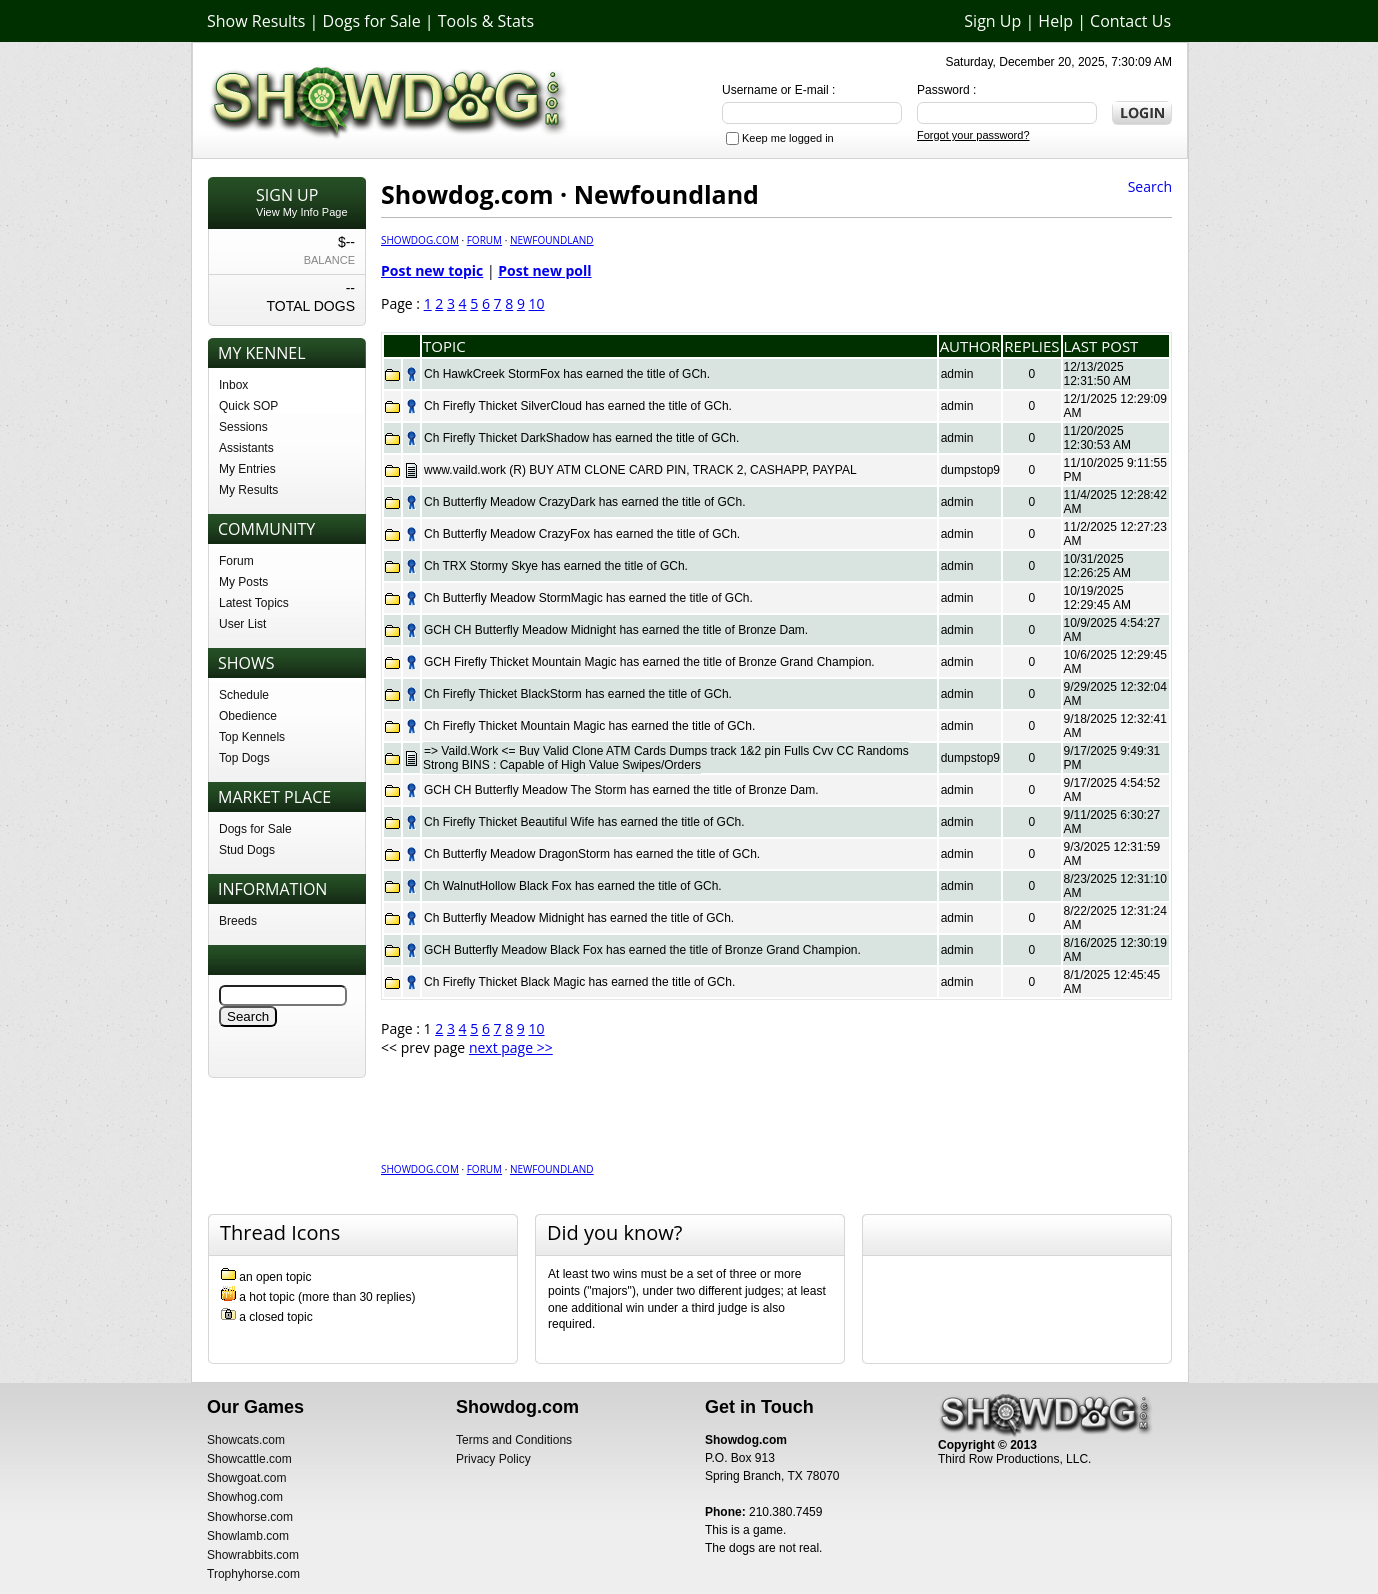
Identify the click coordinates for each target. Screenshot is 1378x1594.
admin (957, 374)
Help (1055, 21)
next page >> (511, 1047)
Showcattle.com (249, 1459)
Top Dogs (244, 758)
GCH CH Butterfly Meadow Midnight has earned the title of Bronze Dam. (616, 630)
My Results (248, 490)
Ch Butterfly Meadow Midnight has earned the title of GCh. (579, 918)
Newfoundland (552, 240)
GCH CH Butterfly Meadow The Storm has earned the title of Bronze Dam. (621, 790)
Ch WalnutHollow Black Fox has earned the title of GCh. (573, 886)
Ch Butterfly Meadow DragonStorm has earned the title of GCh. (592, 854)
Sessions (243, 427)
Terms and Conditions (514, 1440)
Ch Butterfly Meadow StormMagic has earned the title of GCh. (588, 598)
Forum (236, 561)
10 (537, 303)
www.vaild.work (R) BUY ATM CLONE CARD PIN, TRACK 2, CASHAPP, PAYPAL (640, 470)
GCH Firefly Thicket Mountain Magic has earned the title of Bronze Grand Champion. (649, 662)
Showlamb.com (248, 1536)
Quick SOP (248, 406)
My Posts (243, 582)
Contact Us (1130, 21)
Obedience (248, 716)
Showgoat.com (246, 1478)
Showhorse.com (250, 1517)
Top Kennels (252, 737)
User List (242, 624)
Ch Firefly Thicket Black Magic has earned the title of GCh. (579, 982)
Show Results (256, 21)
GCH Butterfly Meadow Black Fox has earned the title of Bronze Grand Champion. (642, 950)
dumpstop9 (970, 470)
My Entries (247, 469)
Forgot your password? (973, 135)
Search (1150, 186)
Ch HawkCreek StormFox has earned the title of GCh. (567, 374)
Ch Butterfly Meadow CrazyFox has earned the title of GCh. (582, 534)
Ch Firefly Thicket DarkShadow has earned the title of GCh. (581, 438)
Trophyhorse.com (253, 1574)
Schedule (244, 695)
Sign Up (992, 21)
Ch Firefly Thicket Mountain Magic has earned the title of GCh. (589, 726)
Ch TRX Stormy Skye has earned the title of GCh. (556, 566)
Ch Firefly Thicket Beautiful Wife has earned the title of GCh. (584, 822)
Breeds (238, 921)
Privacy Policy (493, 1459)
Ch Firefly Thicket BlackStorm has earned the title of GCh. (578, 694)
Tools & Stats (486, 21)
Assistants (246, 448)
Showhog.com (245, 1497)
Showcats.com (246, 1440)
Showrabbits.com (253, 1555)
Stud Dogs (247, 850)
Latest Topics (254, 603)
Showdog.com (420, 240)
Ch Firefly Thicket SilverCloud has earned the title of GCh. (578, 406)
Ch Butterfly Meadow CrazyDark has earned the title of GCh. (584, 502)
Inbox (233, 385)
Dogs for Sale (372, 21)
